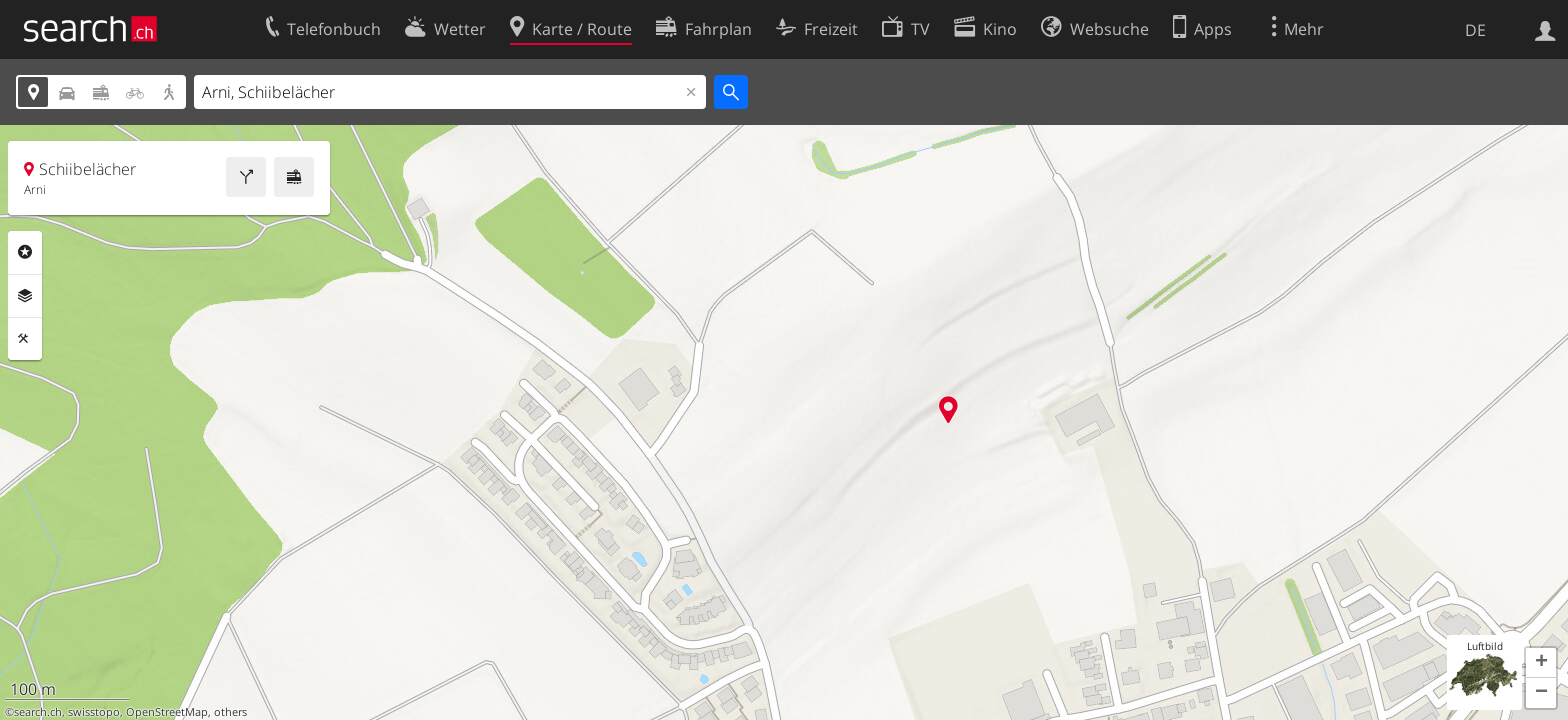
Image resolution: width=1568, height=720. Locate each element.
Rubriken (25, 252)
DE (1475, 30)
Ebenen (25, 296)
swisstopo (94, 712)
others (230, 712)
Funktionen (25, 339)
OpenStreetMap (167, 712)
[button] (1541, 663)
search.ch (38, 712)
